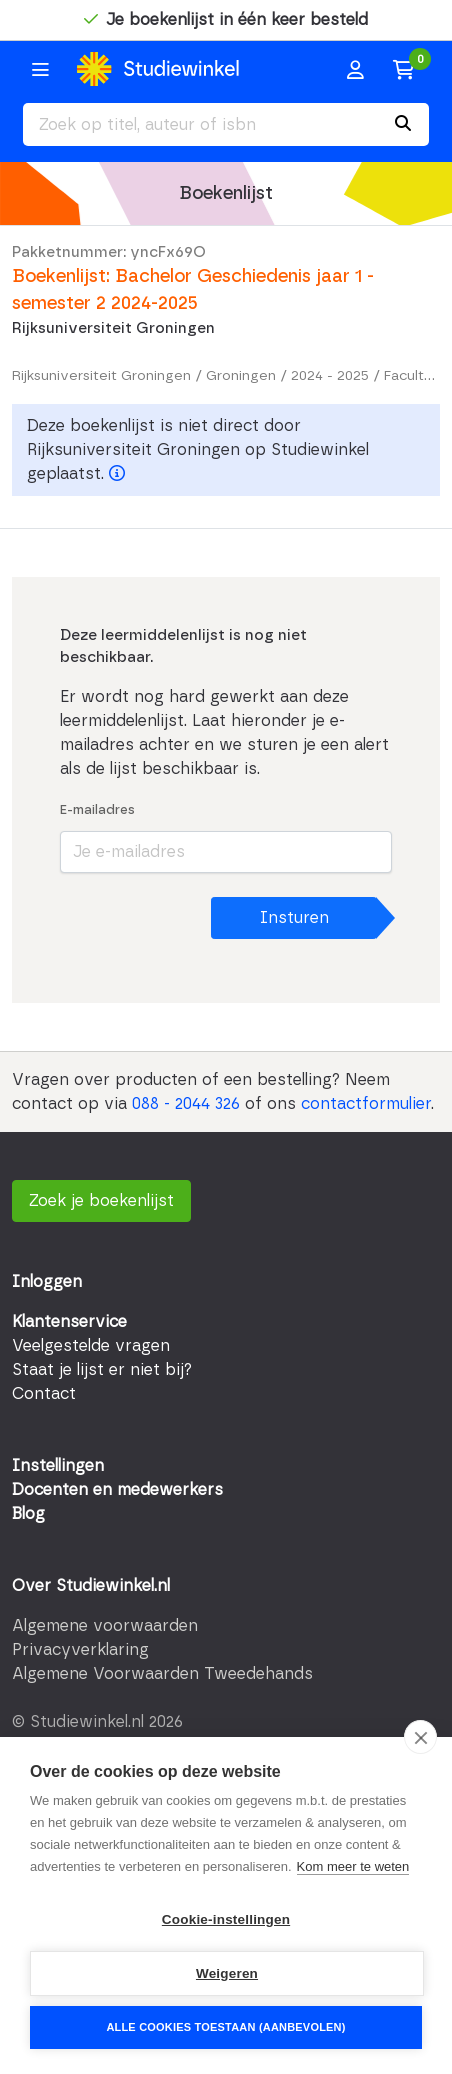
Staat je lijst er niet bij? (102, 1370)
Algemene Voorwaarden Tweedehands (162, 1674)
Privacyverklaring (80, 1650)
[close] (420, 1737)
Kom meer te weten (353, 1866)
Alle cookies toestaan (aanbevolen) (225, 2027)
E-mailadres (97, 810)
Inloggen (47, 1282)
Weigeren (227, 1973)
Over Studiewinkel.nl (91, 1586)
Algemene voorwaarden (105, 1626)
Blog (28, 1514)
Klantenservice (69, 1322)
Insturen (294, 918)
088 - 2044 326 (186, 1104)
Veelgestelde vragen (91, 1346)
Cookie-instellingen (226, 1919)
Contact (44, 1394)
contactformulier (366, 1104)
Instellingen (58, 1466)
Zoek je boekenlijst (101, 1201)
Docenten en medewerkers (117, 1490)
